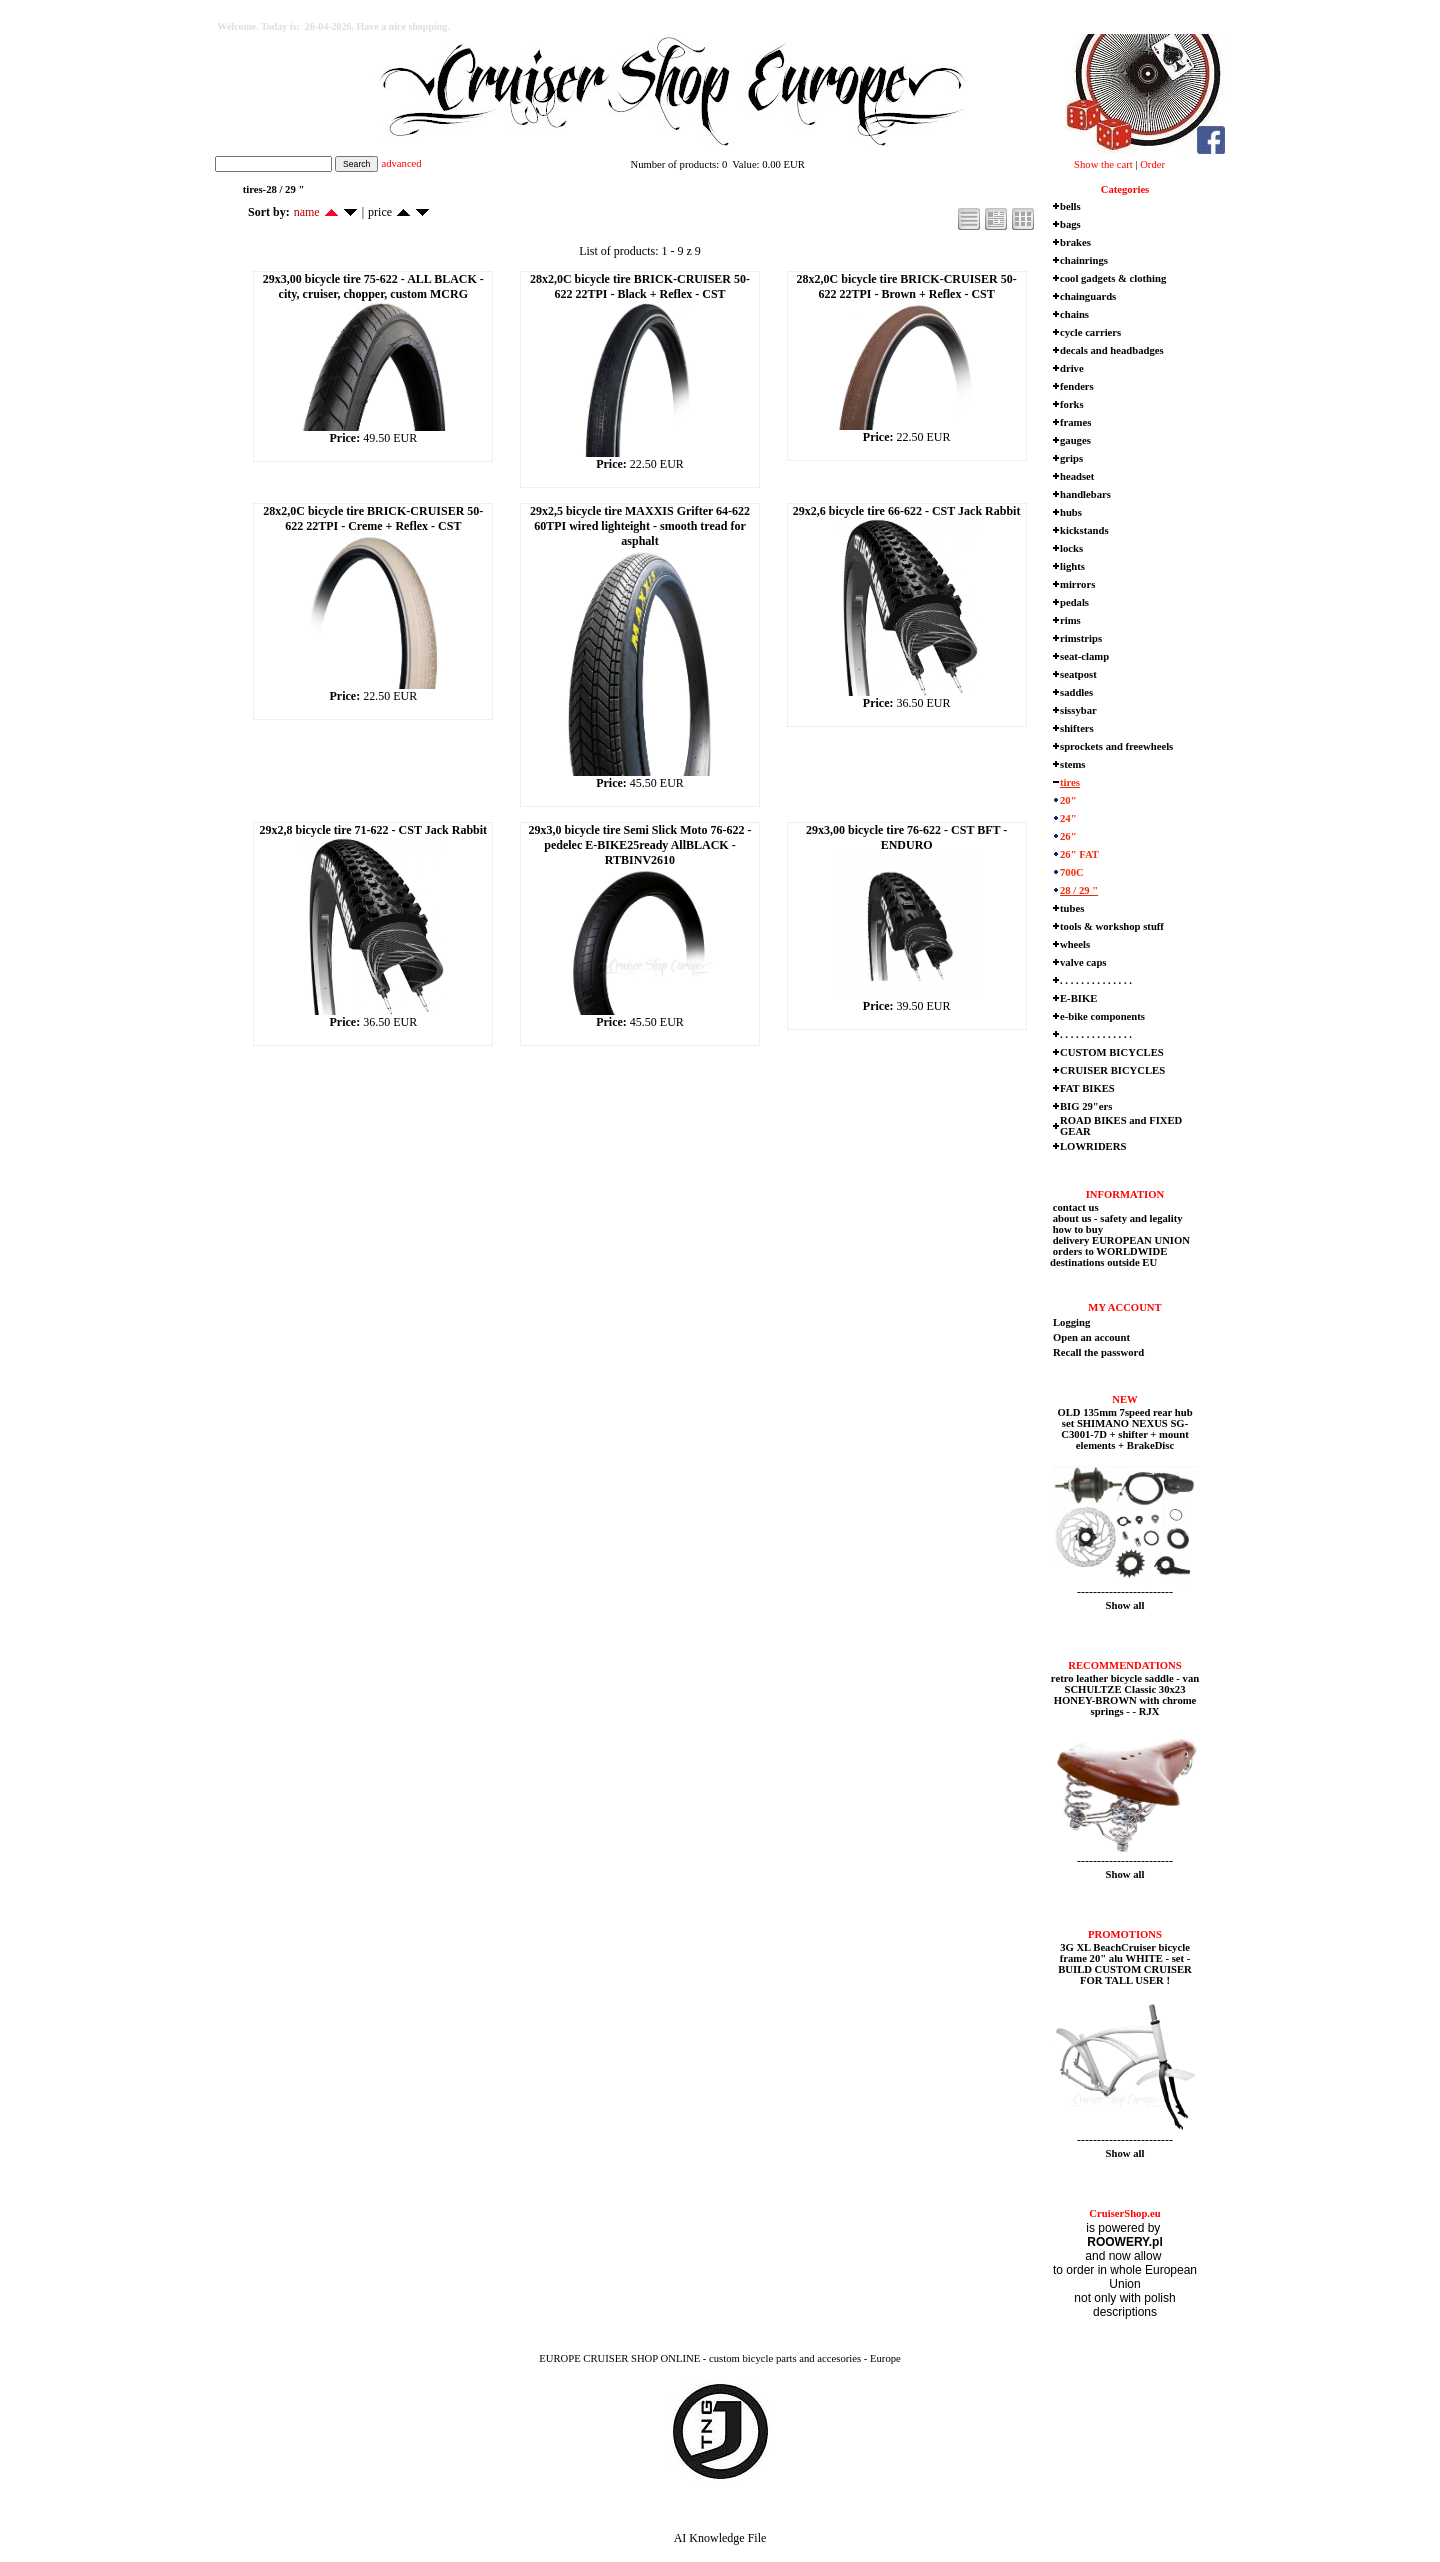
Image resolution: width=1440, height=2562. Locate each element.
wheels (1075, 944)
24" (1068, 818)
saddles (1076, 692)
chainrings (1084, 260)
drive (1072, 368)
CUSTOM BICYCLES (1112, 1052)
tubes (1072, 908)
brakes (1075, 242)
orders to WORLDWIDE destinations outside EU (1108, 1257)
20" (1068, 800)
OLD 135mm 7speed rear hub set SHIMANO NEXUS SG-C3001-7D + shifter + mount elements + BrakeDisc (1124, 1429)
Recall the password (1098, 1352)
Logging (1071, 1322)
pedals (1074, 602)
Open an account (1091, 1337)
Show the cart (1103, 164)
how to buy (1076, 1229)
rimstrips (1081, 638)
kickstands (1084, 530)
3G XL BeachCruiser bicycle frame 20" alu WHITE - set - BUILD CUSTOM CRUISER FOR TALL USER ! (1125, 1964)
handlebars (1085, 494)
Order (1152, 164)
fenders (1077, 386)
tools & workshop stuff (1112, 926)
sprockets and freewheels (1116, 746)
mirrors (1077, 584)
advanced (401, 163)
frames (1075, 422)
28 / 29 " (1079, 890)
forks (1072, 404)
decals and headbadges (1112, 350)
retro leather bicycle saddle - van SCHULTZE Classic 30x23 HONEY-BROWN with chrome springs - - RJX (1125, 1695)
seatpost (1078, 674)
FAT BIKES (1087, 1088)
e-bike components (1102, 1016)
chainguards (1088, 296)
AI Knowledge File (720, 2538)
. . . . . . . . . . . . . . (1096, 980)
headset (1077, 476)
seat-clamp (1084, 656)
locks (1071, 548)
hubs (1071, 512)
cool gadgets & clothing (1113, 278)
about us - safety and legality (1116, 1218)
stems (1072, 764)
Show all (1125, 1605)
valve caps (1083, 962)
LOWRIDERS (1093, 1146)
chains (1074, 314)
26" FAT (1079, 854)
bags (1070, 224)
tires (1070, 782)
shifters (1077, 728)
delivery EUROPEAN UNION (1120, 1240)
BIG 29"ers (1086, 1106)
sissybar (1078, 710)
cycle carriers (1090, 332)
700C (1072, 872)
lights (1072, 566)
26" (1068, 836)
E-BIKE (1078, 998)
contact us (1074, 1207)
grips (1071, 458)
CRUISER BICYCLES (1112, 1070)
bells (1070, 206)
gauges (1075, 440)
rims (1070, 620)
